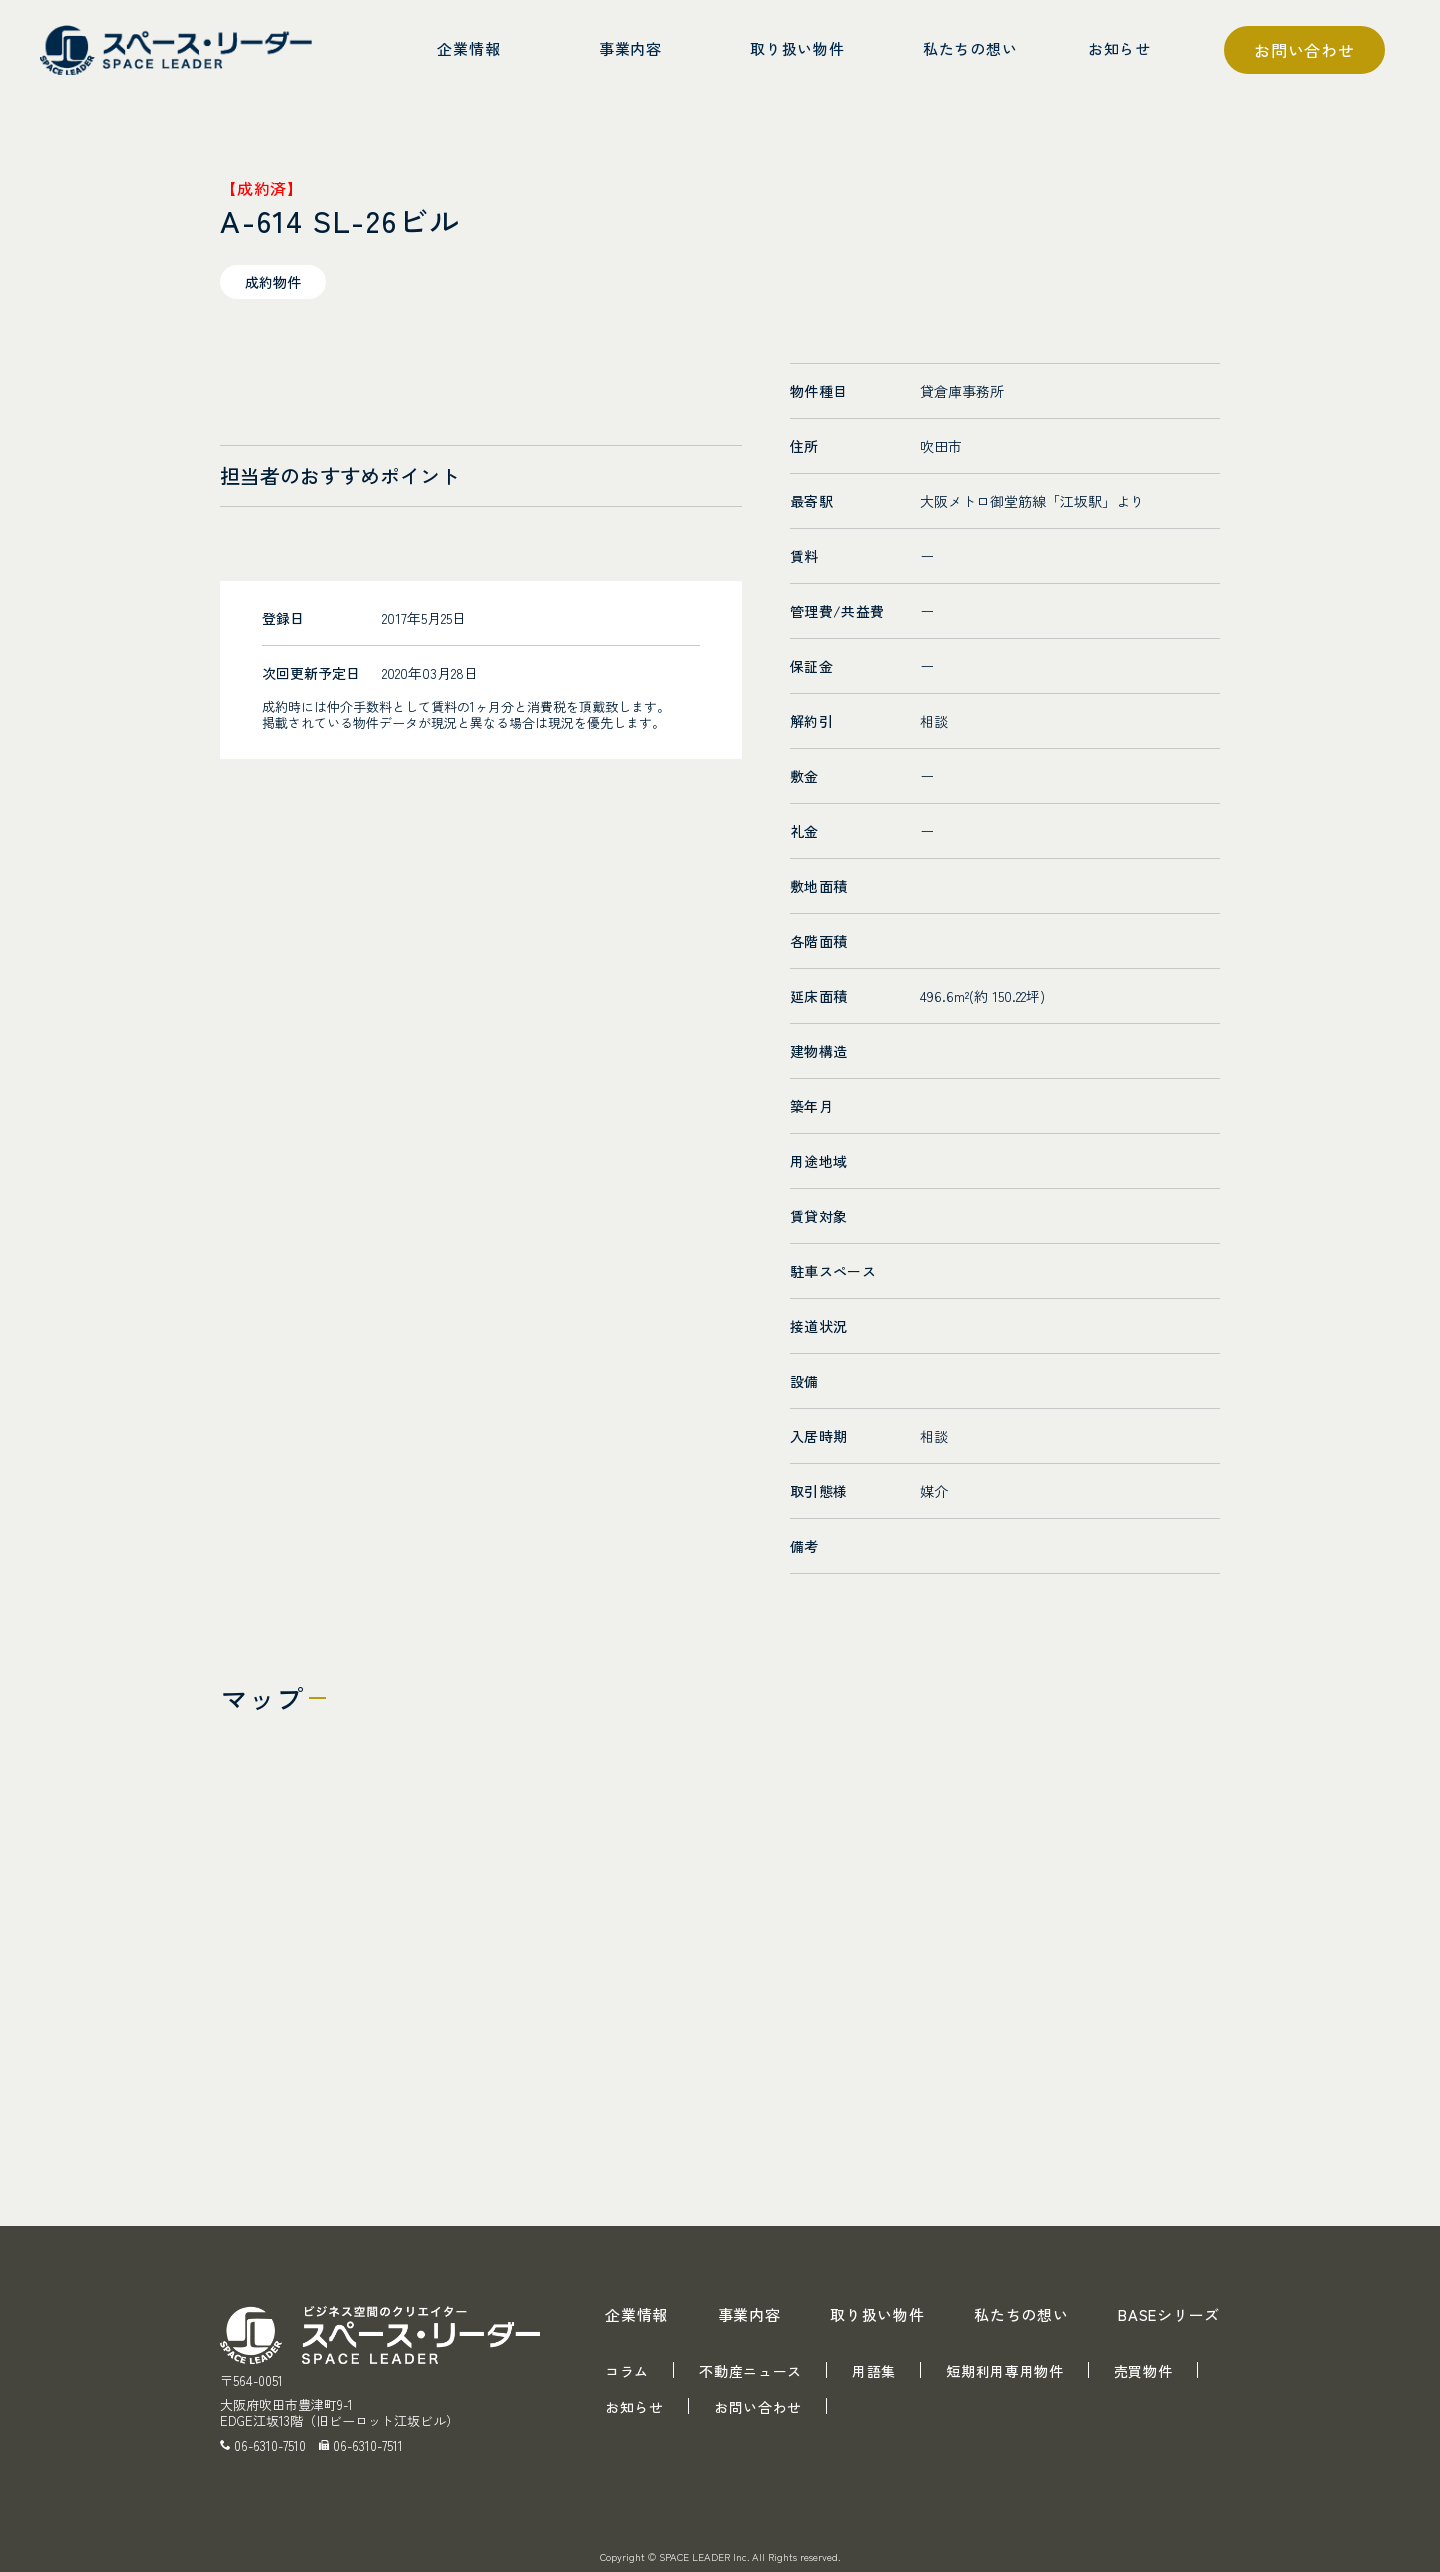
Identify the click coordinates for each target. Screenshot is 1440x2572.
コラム (627, 2371)
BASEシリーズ (1169, 2314)
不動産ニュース (750, 2371)
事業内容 (749, 2314)
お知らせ (634, 2407)
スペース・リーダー (180, 50)
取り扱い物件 (877, 2314)
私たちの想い (1021, 2314)
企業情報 (636, 2314)
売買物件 (1143, 2371)
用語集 (874, 2371)
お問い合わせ (1304, 50)
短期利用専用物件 (1005, 2371)
